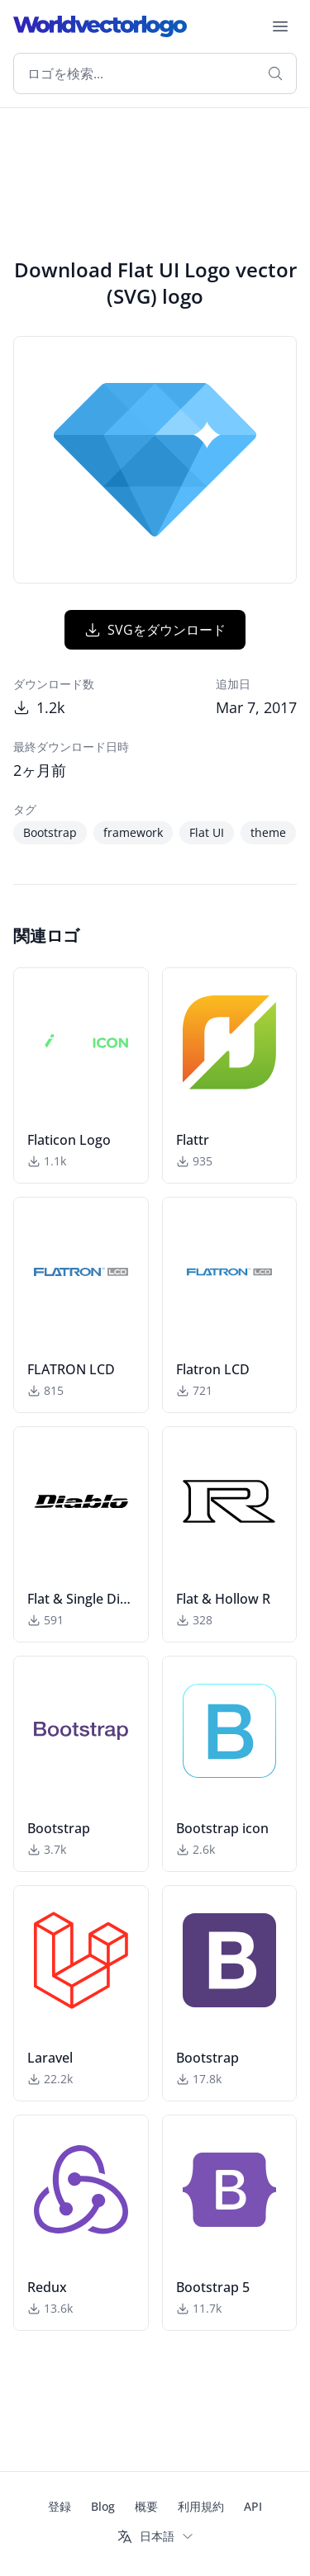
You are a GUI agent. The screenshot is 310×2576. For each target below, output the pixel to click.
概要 (146, 2506)
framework (133, 832)
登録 (59, 2506)
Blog (103, 2506)
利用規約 (201, 2506)
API (253, 2506)
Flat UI (206, 832)
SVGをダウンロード (155, 630)
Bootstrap (50, 832)
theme (268, 832)
